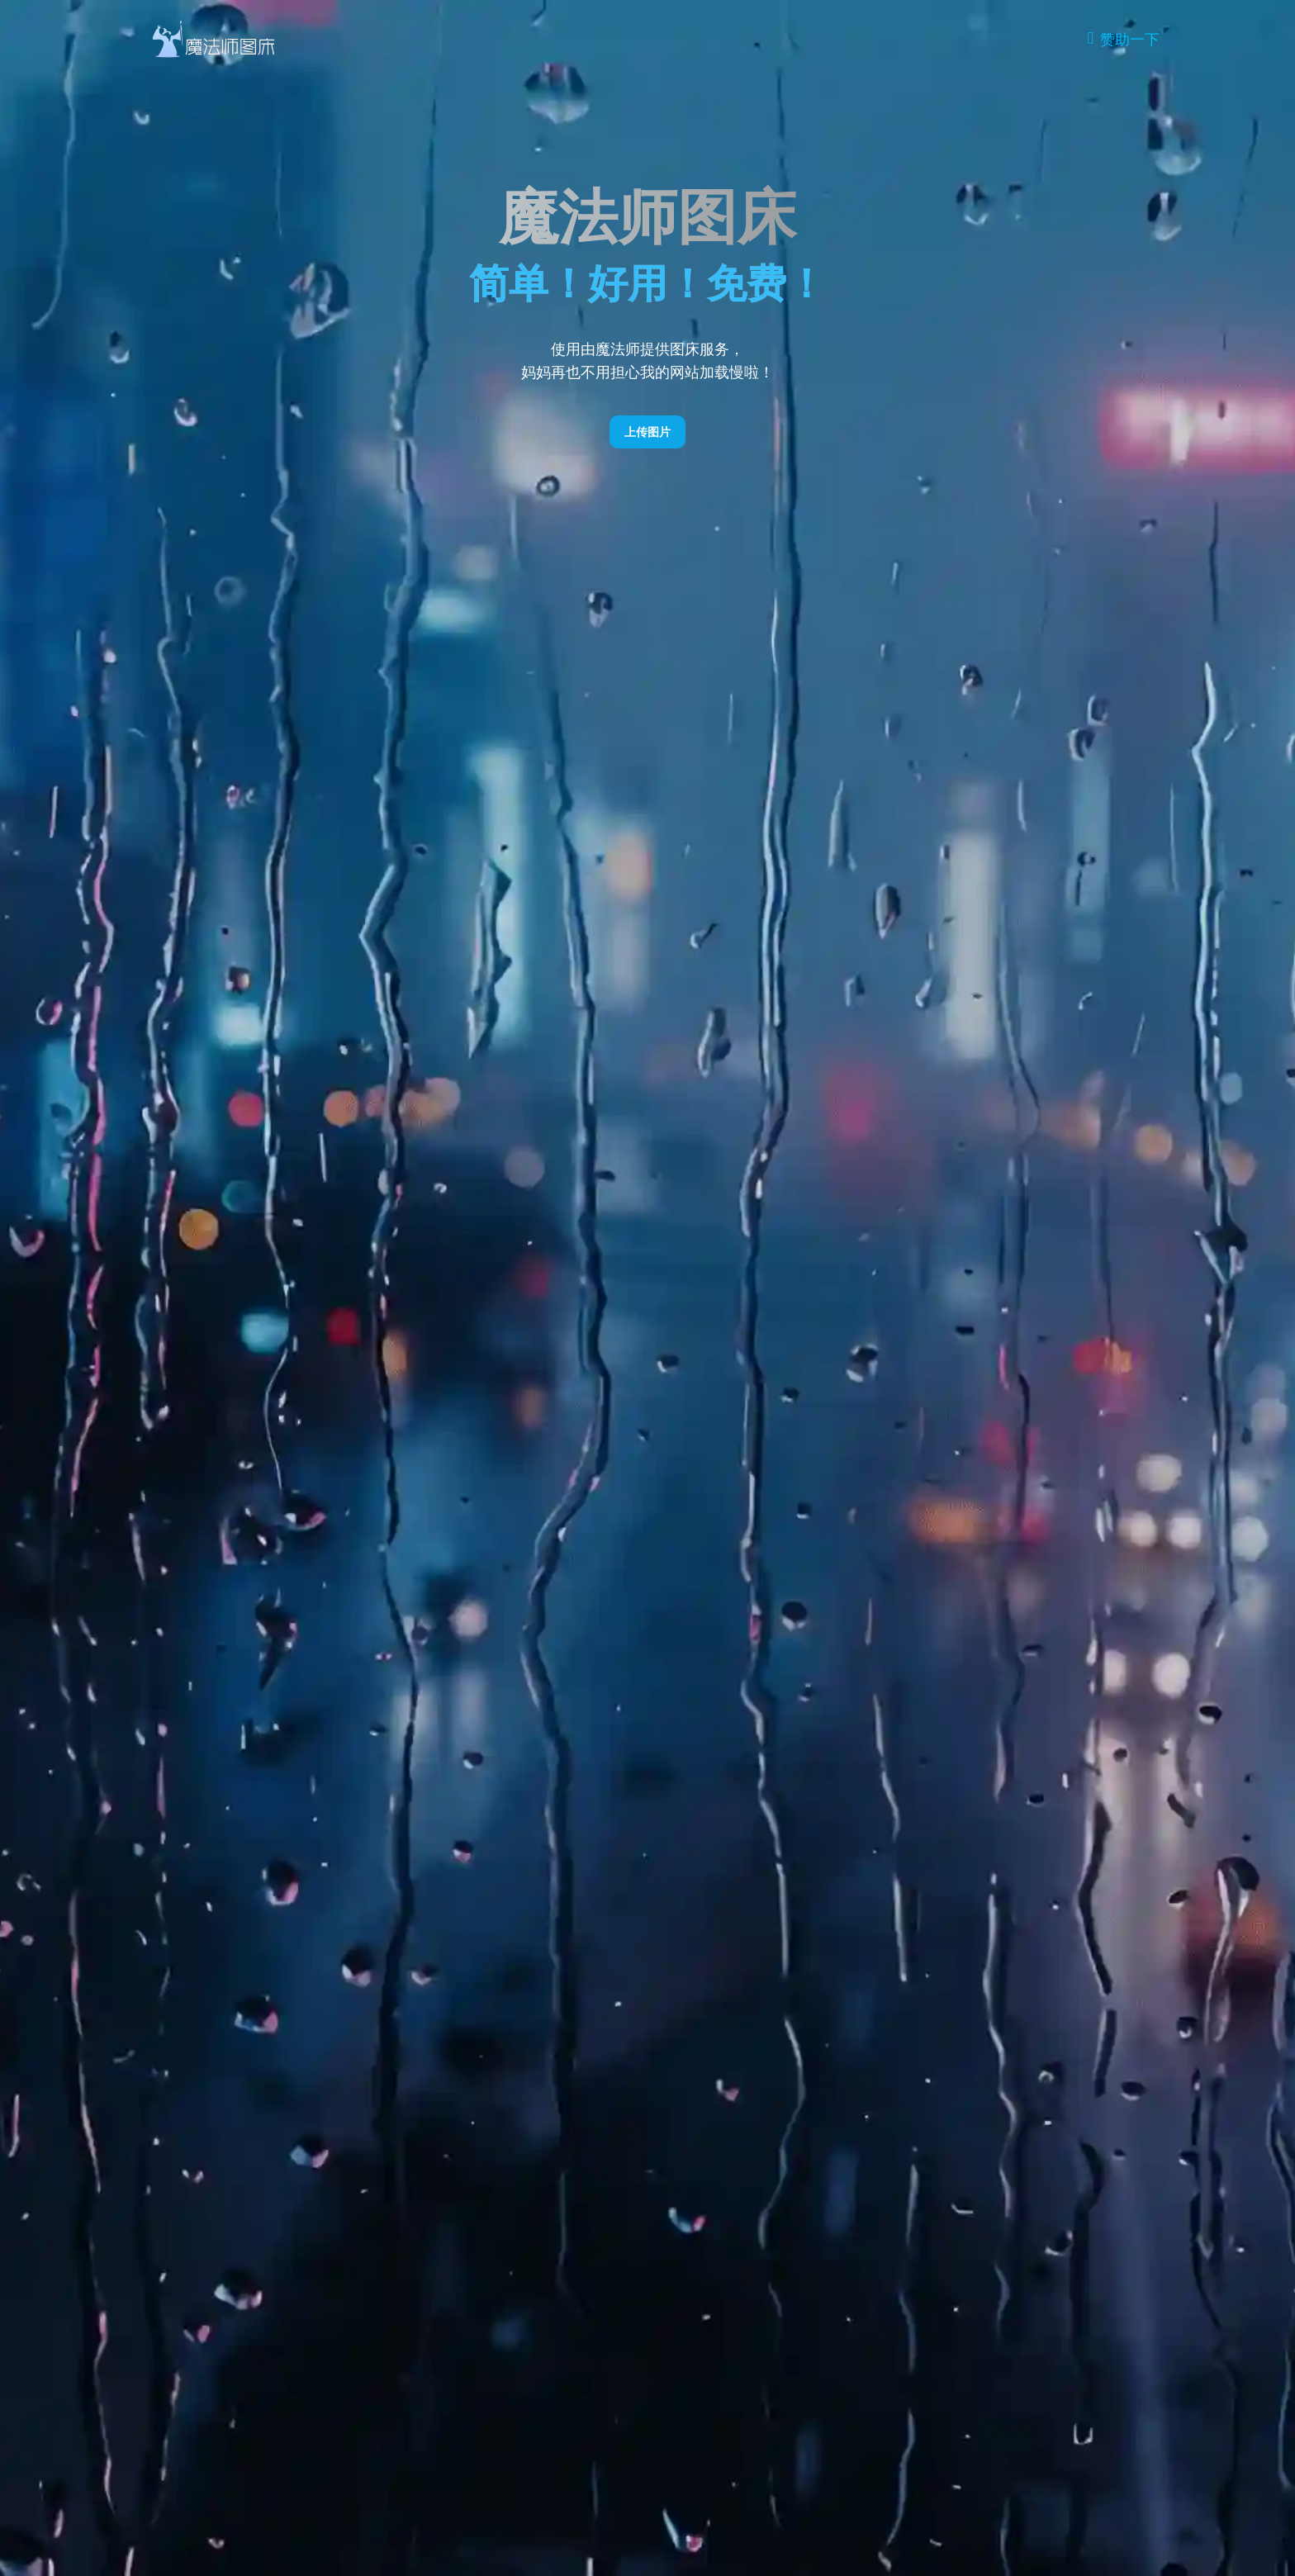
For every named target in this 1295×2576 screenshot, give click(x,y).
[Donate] (1123, 39)
